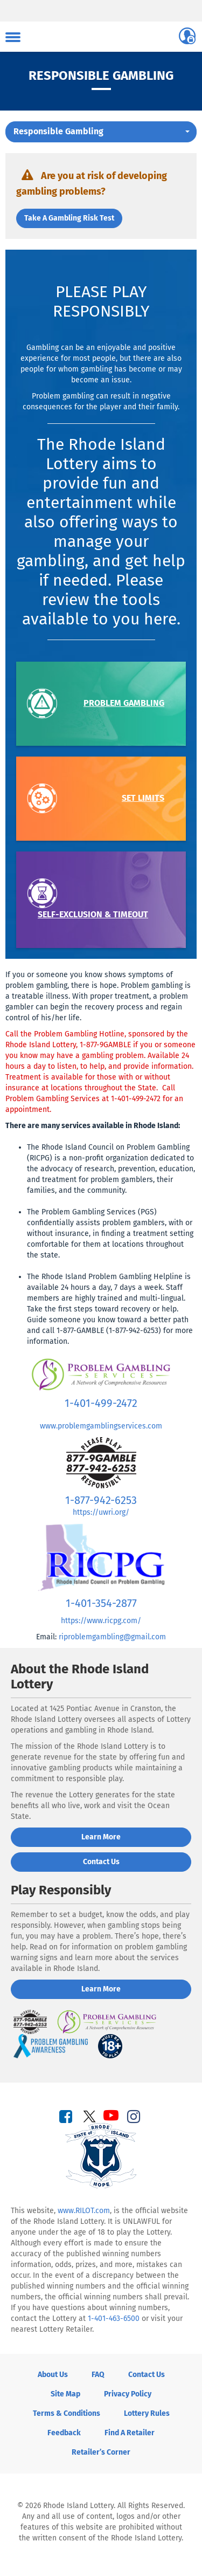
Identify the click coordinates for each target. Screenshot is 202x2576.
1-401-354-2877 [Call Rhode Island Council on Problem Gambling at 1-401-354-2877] (101, 1603)
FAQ (98, 2374)
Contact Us (146, 2374)
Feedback (64, 2432)
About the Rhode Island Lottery (80, 1676)
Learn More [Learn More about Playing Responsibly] (101, 1989)
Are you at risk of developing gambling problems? (91, 181)
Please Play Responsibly (101, 301)
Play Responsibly (61, 1890)
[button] (101, 131)
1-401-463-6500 (114, 2318)
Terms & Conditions (66, 2413)
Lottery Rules (147, 2413)
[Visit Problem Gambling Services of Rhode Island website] (101, 1373)
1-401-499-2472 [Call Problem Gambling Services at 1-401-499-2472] (101, 1403)
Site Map (65, 2394)
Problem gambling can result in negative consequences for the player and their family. (101, 401)
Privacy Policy (127, 2394)
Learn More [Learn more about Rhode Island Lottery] (101, 1837)
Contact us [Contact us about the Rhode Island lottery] (101, 1861)
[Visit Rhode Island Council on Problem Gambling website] (101, 1556)
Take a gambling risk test (69, 218)
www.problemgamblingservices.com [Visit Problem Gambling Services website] (101, 1426)
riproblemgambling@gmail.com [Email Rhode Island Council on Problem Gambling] (112, 1636)
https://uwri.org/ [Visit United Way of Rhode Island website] (101, 1512)
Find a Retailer (130, 2432)
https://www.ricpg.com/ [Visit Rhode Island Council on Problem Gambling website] (101, 1620)
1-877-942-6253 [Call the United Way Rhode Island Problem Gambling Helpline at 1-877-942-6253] (101, 1500)
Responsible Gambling (101, 75)
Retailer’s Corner (101, 2452)
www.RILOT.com (84, 2210)
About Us (53, 2374)
